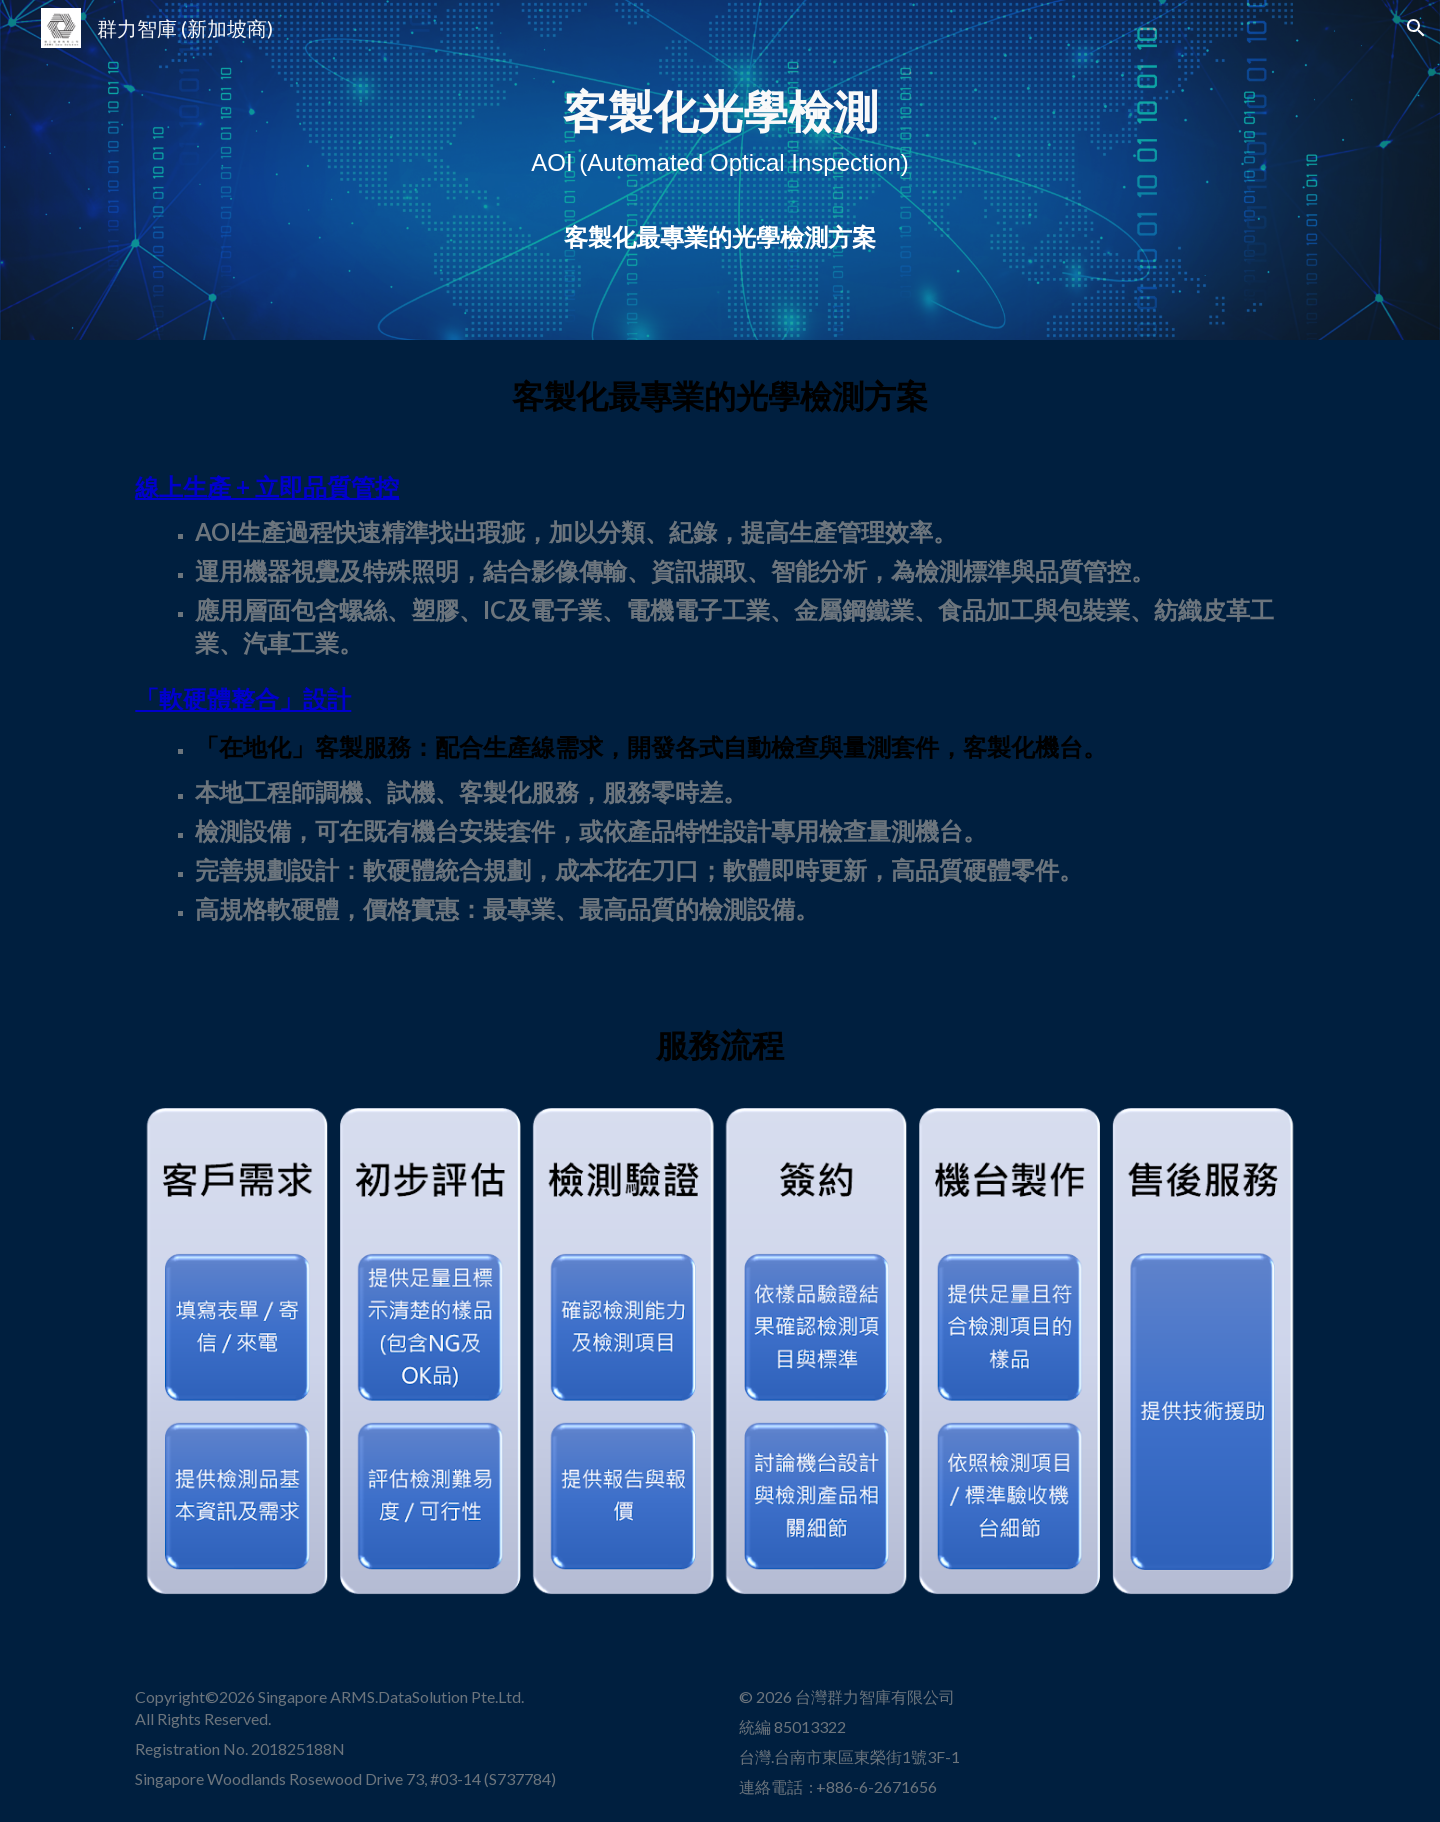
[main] (719, 170)
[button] (1416, 28)
